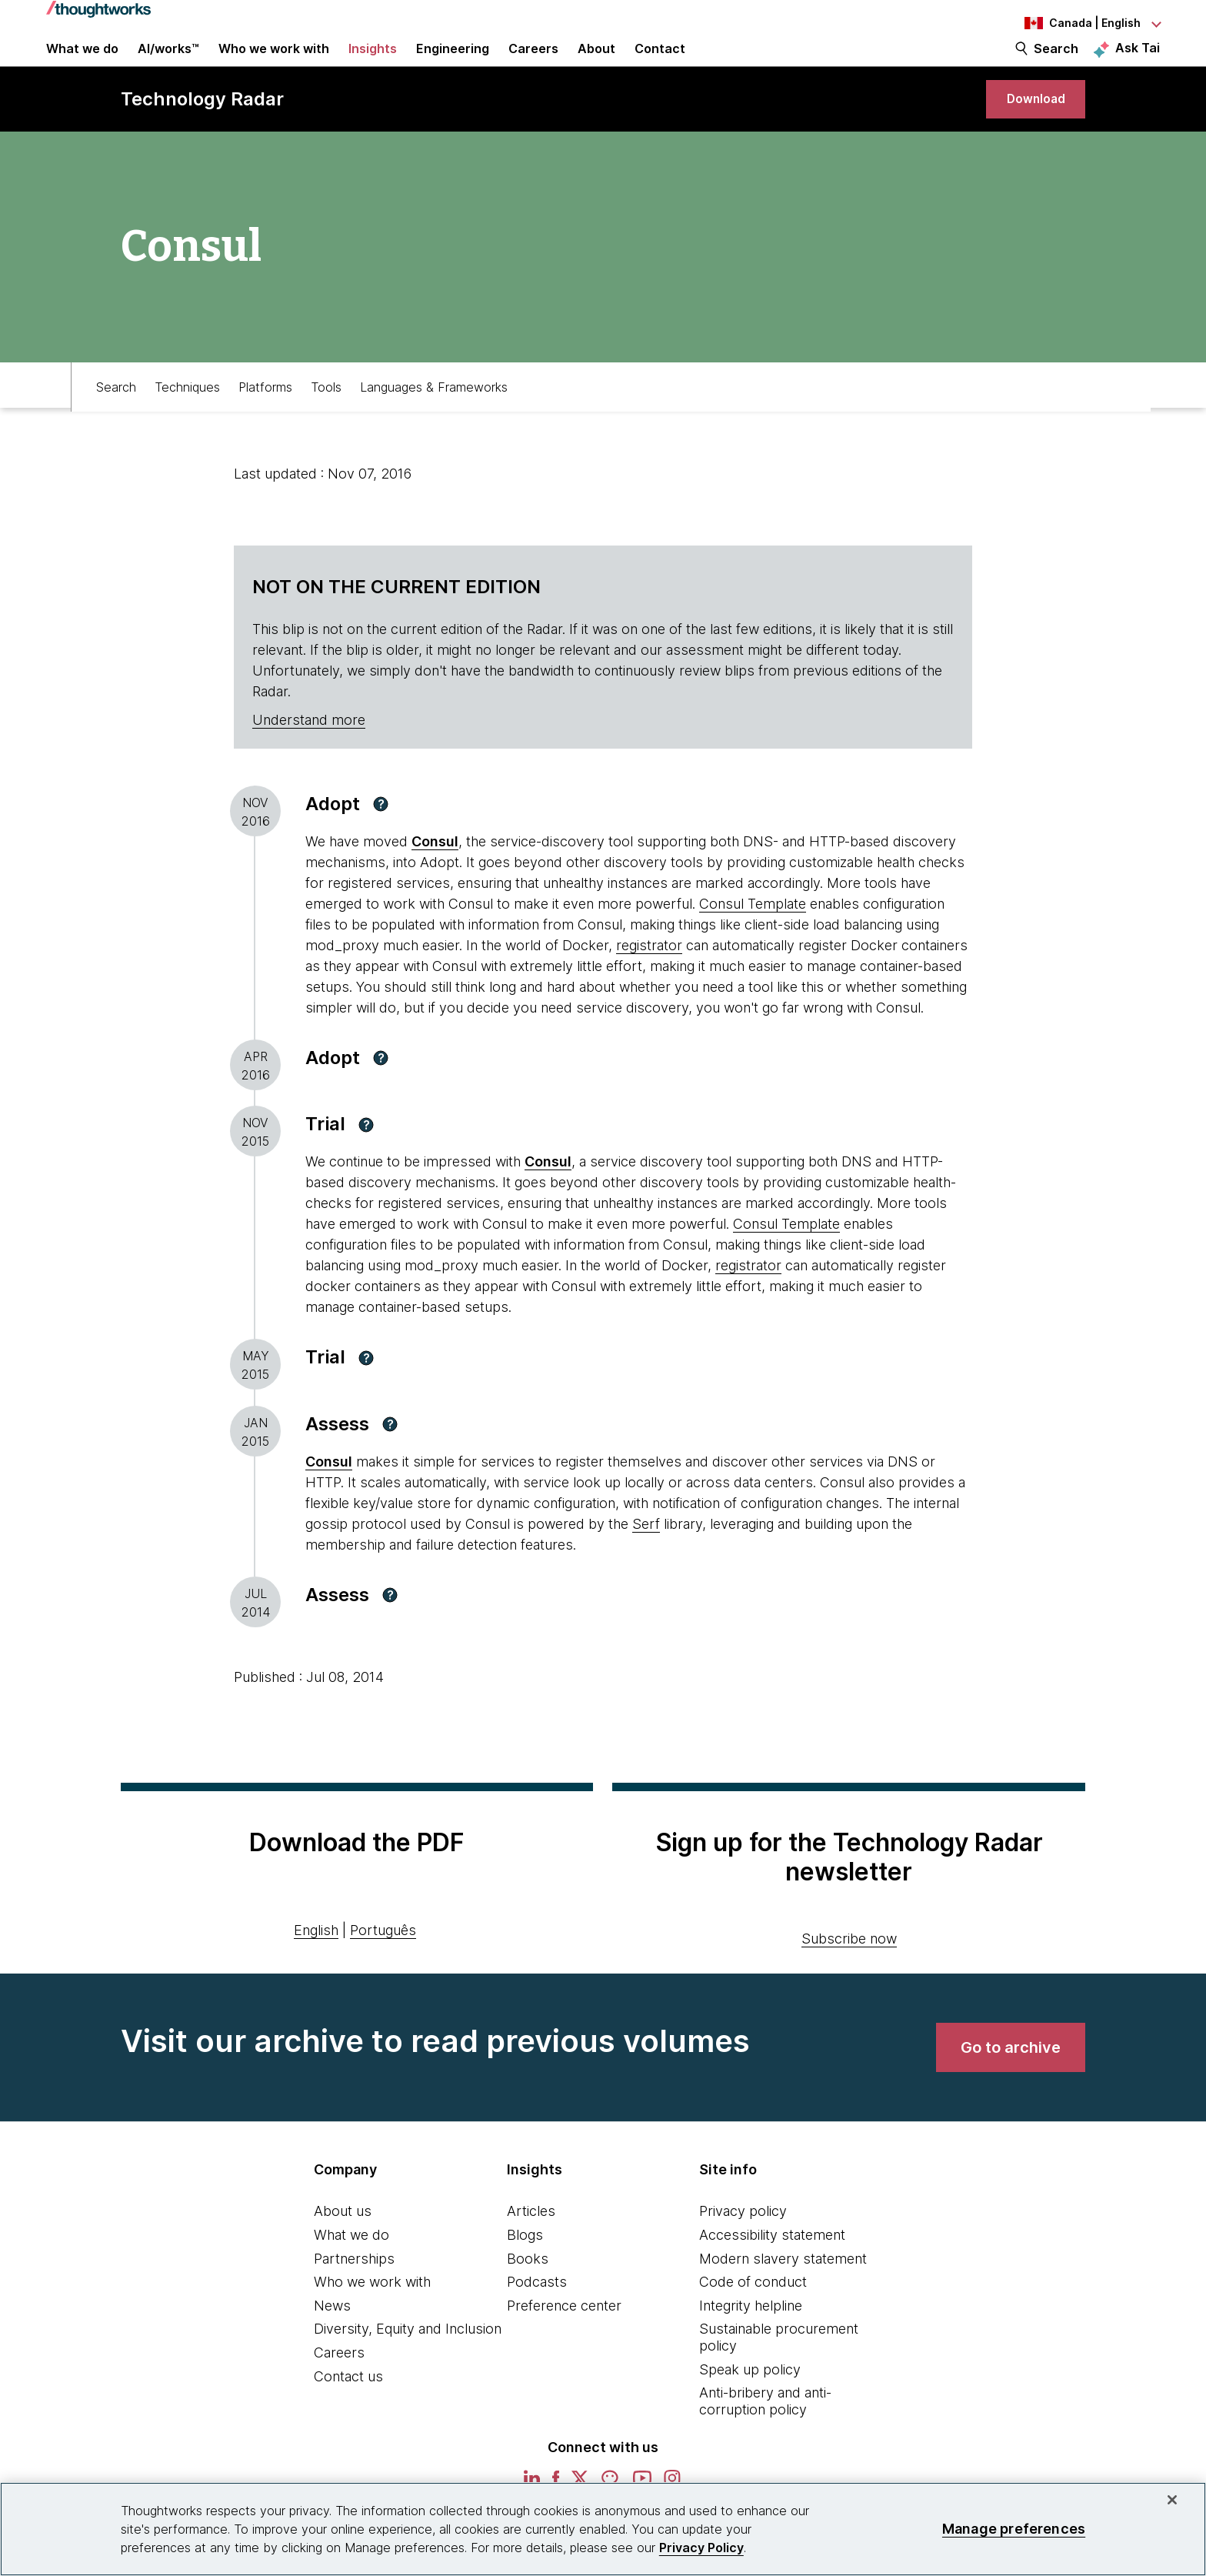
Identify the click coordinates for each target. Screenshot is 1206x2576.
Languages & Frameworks (434, 421)
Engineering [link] (452, 63)
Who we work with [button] (273, 63)
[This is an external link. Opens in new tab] (328, 1499)
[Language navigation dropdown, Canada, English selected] (1075, 23)
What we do (351, 2272)
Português (383, 1968)
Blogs (525, 2272)
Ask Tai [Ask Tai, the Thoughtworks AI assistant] (1137, 62)
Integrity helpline (750, 2343)
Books (527, 2296)
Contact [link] (660, 63)
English (316, 1968)
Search (1056, 63)
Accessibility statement (772, 2272)
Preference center (564, 2343)
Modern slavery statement (783, 2296)
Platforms (265, 421)
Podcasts (537, 2319)
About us (342, 2249)
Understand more (308, 757)
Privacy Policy (701, 2547)
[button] (380, 841)
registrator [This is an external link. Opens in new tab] (649, 983)
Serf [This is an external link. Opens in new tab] (646, 1561)
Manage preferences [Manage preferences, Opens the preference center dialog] (1013, 2529)
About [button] (596, 63)
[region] (603, 2529)
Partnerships (354, 2296)
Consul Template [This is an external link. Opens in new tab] (752, 941)
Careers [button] (533, 63)
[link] (1026, 129)
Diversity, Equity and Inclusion (407, 2366)
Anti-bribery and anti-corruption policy (765, 2438)
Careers (339, 2390)
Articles (531, 2249)
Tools (326, 421)
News (332, 2343)
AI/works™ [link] (168, 63)
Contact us (348, 2414)
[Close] (1172, 2500)
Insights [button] (372, 63)
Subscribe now (849, 1976)
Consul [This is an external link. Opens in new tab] (434, 879)
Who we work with (372, 2319)
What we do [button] (82, 63)
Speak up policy (750, 2407)
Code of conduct (753, 2319)
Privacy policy (743, 2249)
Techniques (187, 421)
